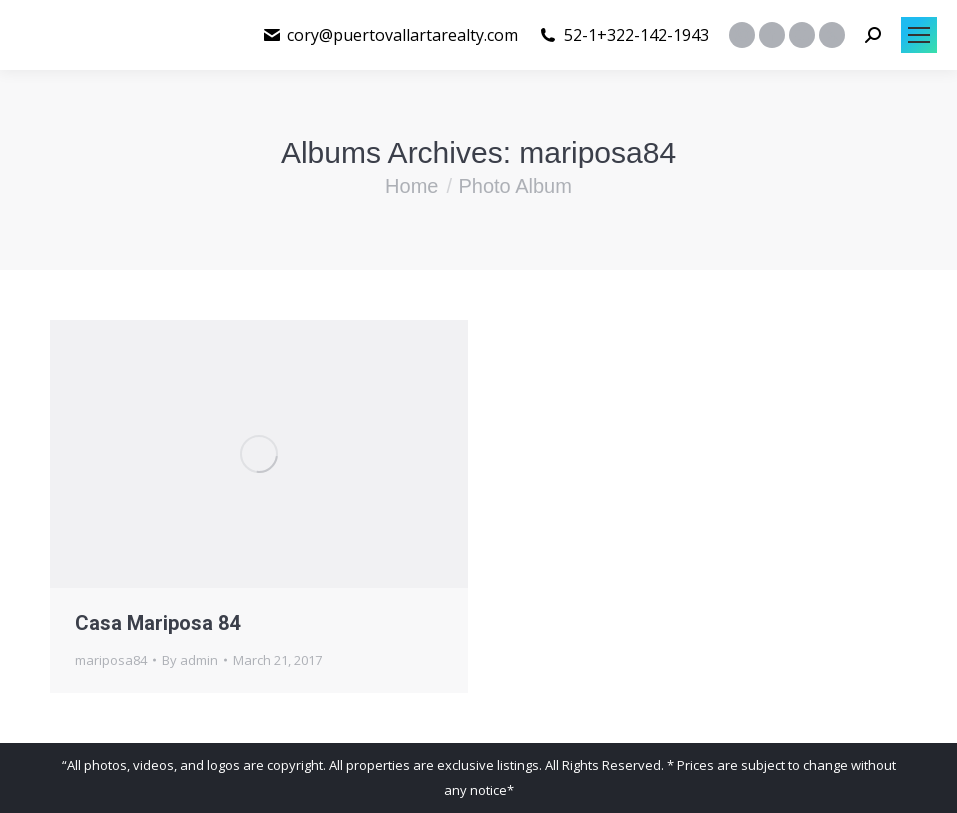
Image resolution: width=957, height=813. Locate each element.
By (190, 660)
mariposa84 (111, 660)
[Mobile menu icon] (919, 35)
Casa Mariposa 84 (157, 623)
